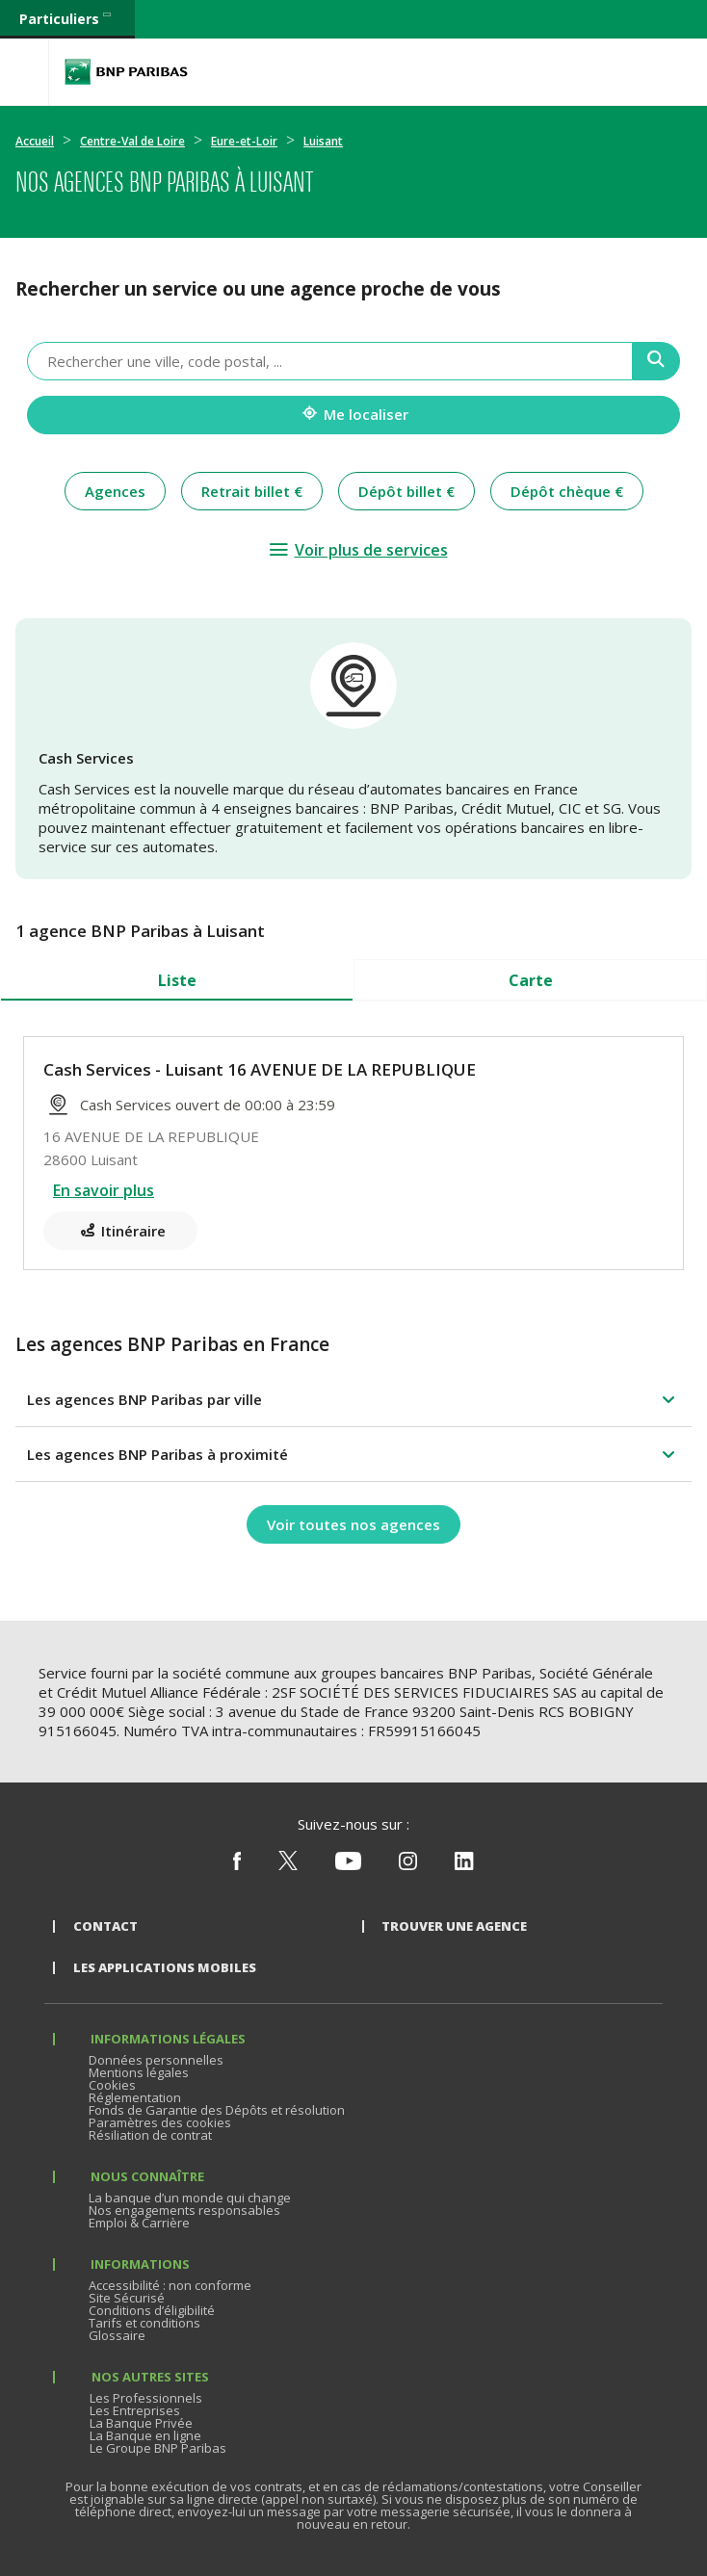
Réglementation (135, 2097)
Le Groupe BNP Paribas (158, 2448)
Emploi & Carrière (139, 2222)
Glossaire (117, 2335)
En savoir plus (103, 1190)
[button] (353, 1399)
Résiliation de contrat (150, 2135)
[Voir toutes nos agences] (353, 1524)
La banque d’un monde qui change (190, 2197)
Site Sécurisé (127, 2297)
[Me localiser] (353, 415)
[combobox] (330, 361)
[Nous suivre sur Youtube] (348, 1865)
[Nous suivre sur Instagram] (408, 1865)
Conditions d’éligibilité (152, 2310)
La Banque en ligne (145, 2435)
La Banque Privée (141, 2423)
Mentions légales (139, 2072)
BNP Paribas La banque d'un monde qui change (126, 71)
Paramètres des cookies (160, 2122)
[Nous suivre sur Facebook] (237, 1865)
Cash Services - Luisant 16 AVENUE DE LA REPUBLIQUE (259, 1069)
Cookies (112, 2085)
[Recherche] (656, 361)
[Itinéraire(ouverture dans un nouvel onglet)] (120, 1230)
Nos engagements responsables (184, 2210)
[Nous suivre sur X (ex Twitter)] (288, 1865)
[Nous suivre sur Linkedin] (464, 1865)
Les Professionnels (146, 2398)
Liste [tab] (177, 980)
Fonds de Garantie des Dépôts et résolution (217, 2110)
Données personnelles (156, 2060)
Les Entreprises (135, 2410)
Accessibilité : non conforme (170, 2285)
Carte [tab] (531, 980)
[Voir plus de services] (358, 549)
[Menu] (24, 72)
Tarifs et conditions (144, 2322)
